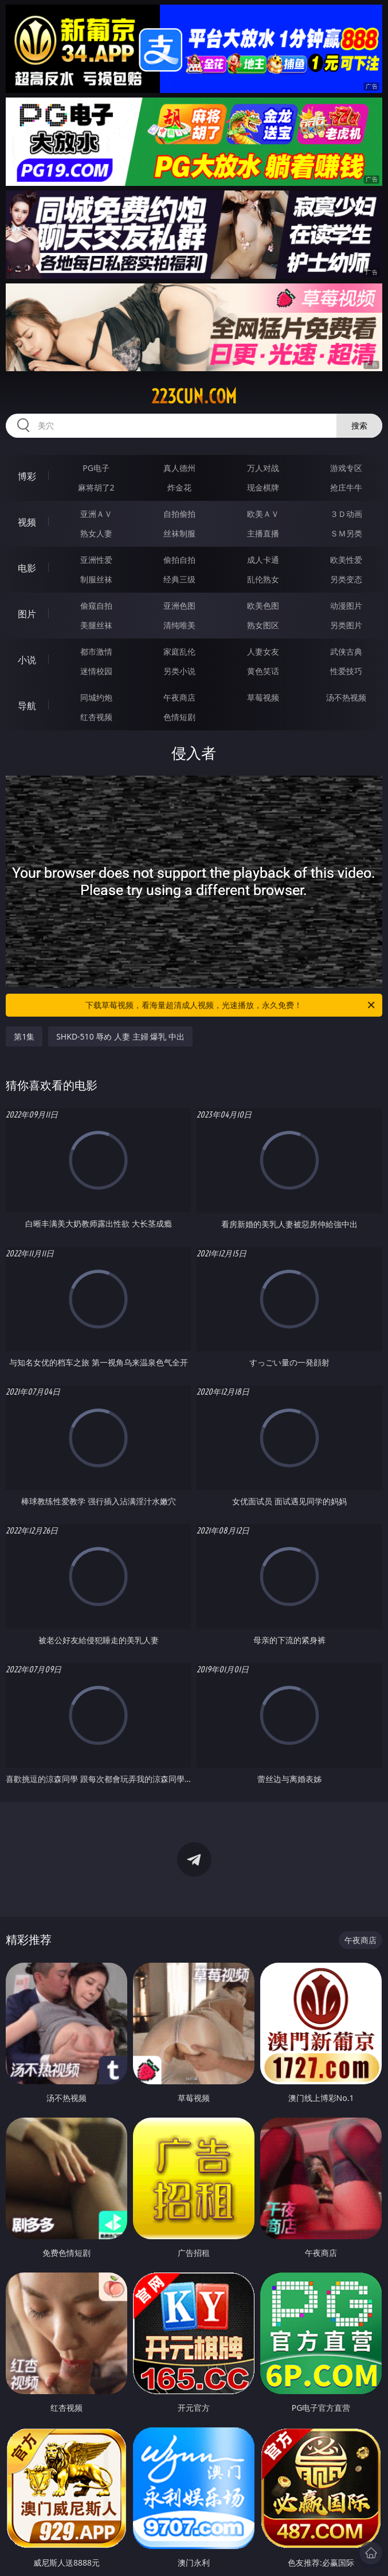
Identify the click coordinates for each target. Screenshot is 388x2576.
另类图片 (346, 625)
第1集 (24, 1036)
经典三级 (179, 579)
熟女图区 (263, 625)
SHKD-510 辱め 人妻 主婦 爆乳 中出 (120, 1036)
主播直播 (263, 533)
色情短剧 (179, 716)
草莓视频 (263, 697)
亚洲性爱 (96, 559)
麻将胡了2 (96, 487)
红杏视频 (96, 716)
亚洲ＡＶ (96, 513)
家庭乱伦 (179, 651)
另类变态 (346, 579)
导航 (27, 705)
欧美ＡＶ (263, 513)
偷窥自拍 (96, 605)
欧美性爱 (346, 559)
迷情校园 (96, 671)
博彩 (27, 476)
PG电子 (96, 467)
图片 (27, 614)
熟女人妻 (96, 533)
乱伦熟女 (263, 579)
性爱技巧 (346, 671)
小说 (27, 659)
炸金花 (179, 487)
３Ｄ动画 (346, 513)
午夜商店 (179, 697)
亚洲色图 (179, 605)
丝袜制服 (179, 533)
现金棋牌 (263, 487)
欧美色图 (263, 605)
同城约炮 (96, 697)
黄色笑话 (263, 671)
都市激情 (96, 651)
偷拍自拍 (179, 559)
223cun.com (194, 396)
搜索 (359, 425)
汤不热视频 (346, 697)
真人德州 (179, 467)
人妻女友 (263, 651)
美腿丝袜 (96, 625)
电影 (27, 568)
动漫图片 (346, 605)
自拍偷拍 (179, 513)
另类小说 (179, 671)
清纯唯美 (179, 625)
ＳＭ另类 (346, 533)
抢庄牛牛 (346, 487)
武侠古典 (346, 651)
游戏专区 (346, 467)
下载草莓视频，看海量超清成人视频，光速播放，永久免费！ (230, 1005)
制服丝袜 (96, 579)
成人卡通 (263, 559)
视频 (27, 522)
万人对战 (263, 467)
